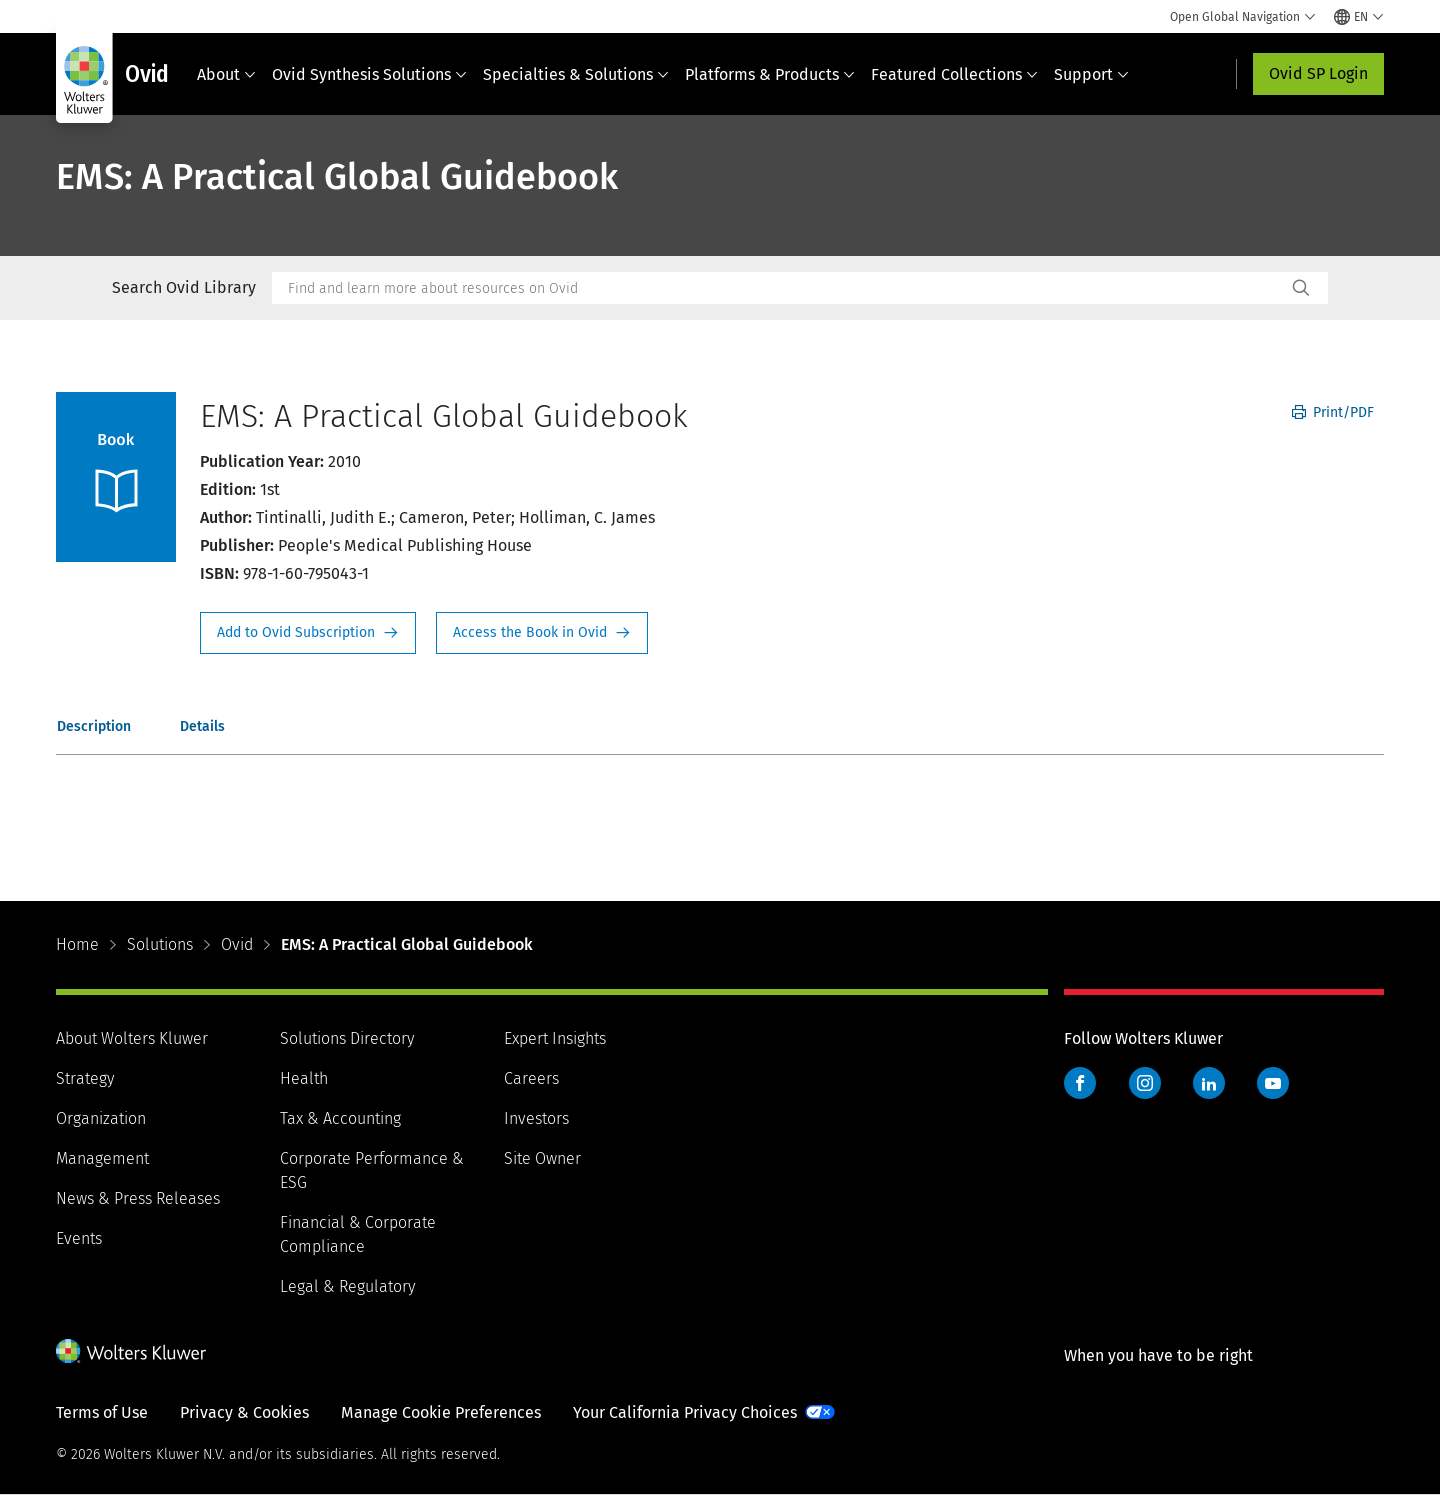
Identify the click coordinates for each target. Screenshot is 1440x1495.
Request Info (308, 633)
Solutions (160, 944)
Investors (536, 1118)
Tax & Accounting (340, 1118)
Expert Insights (555, 1038)
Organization (101, 1118)
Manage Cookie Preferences (441, 1412)
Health (304, 1078)
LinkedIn (1209, 1083)
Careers (531, 1078)
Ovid (237, 944)
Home (77, 944)
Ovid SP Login (1318, 73)
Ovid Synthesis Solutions (369, 74)
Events (79, 1238)
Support (1091, 74)
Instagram (1145, 1083)
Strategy (85, 1078)
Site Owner (542, 1158)
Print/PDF (1333, 412)
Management (102, 1158)
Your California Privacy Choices (685, 1412)
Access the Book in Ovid (542, 633)
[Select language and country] (1359, 17)
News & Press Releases (138, 1198)
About (226, 74)
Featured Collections (954, 74)
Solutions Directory (347, 1038)
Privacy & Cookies (244, 1412)
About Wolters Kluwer (132, 1038)
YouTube (1273, 1083)
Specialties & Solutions (576, 74)
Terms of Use (102, 1412)
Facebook (1080, 1083)
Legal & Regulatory (347, 1286)
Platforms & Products (770, 74)
